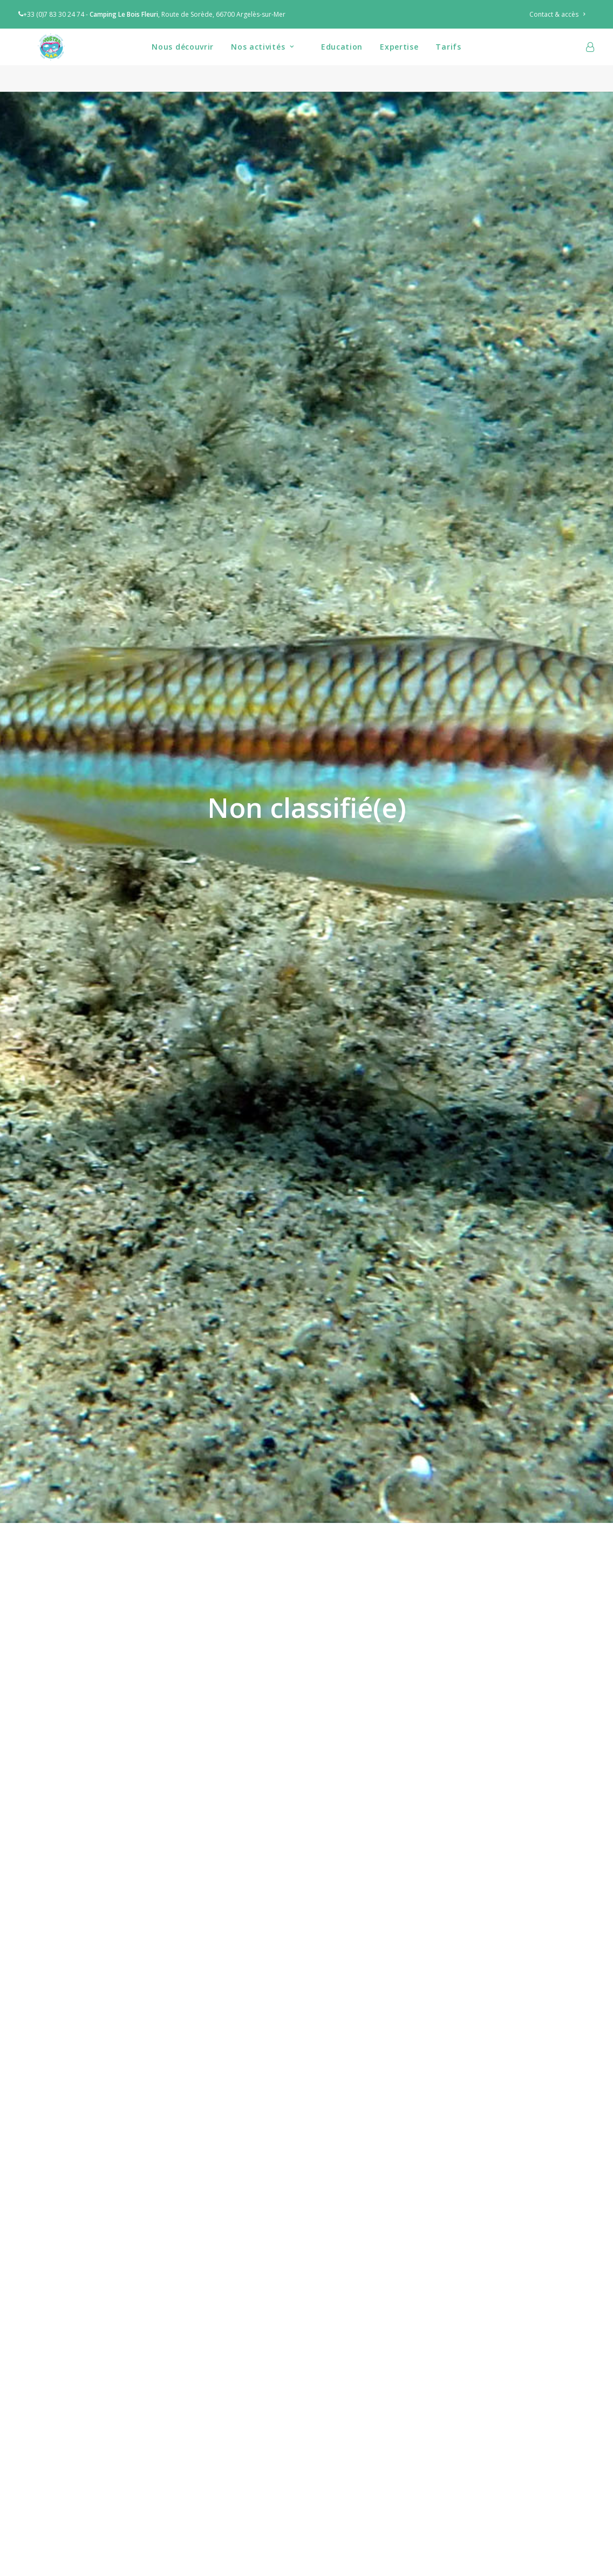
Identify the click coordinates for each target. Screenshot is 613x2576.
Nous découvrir (183, 60)
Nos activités (262, 60)
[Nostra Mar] (45, 60)
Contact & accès (557, 14)
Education (342, 60)
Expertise (399, 60)
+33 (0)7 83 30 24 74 (51, 14)
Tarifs (448, 60)
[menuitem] (562, 14)
